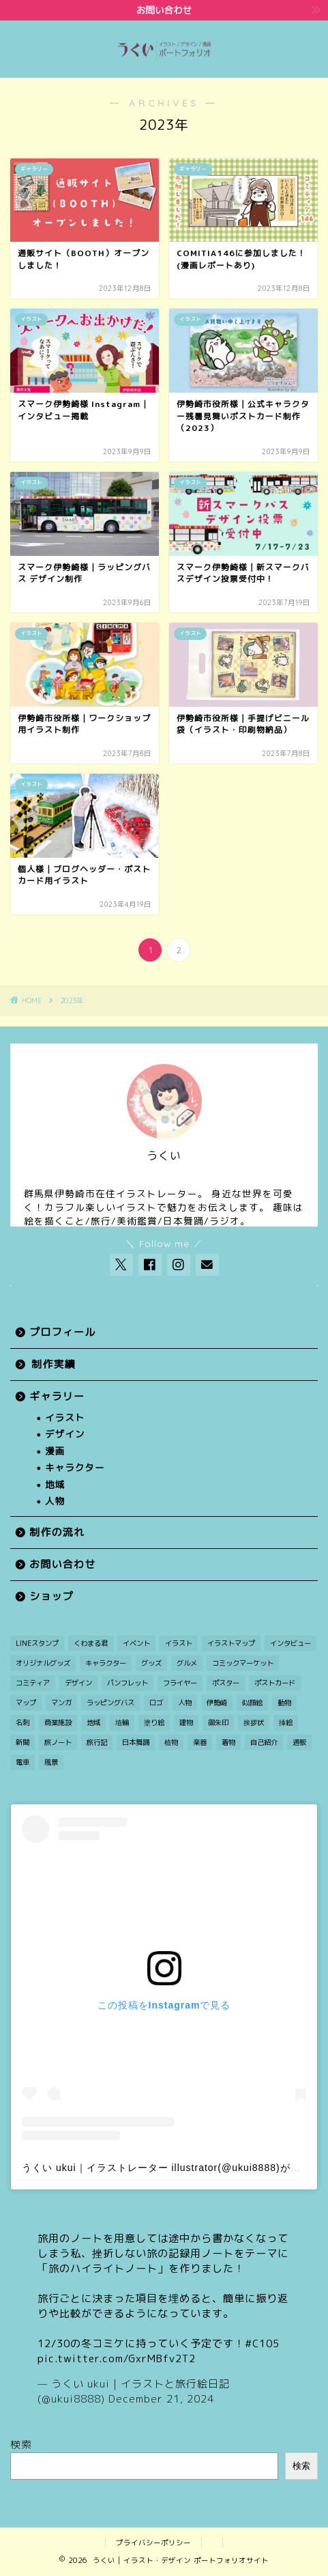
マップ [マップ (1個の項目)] (26, 1702)
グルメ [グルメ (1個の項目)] (187, 1663)
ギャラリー (57, 1396)
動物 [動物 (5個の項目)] (284, 1702)
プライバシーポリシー (153, 2542)
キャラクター (75, 1467)
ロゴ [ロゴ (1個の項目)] (156, 1702)
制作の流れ (57, 1532)
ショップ (51, 1596)
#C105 (262, 2343)
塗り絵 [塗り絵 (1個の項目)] (154, 1722)
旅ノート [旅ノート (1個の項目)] (58, 1742)
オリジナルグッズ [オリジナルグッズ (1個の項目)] (43, 1663)
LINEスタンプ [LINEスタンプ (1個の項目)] (37, 1643)
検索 (21, 2444)
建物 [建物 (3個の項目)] (186, 1722)
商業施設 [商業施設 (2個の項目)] (58, 1722)
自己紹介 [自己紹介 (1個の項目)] (264, 1742)
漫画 (55, 1450)
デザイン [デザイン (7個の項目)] (78, 1683)
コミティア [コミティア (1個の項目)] (33, 1683)
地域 (55, 1484)
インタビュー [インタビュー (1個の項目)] (290, 1643)
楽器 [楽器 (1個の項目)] (200, 1742)
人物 (55, 1500)
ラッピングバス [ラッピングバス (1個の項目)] (110, 1702)
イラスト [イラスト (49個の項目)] (178, 1643)
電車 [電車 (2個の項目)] (22, 1762)
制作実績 (53, 1364)
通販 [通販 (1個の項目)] (299, 1742)
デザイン (65, 1433)
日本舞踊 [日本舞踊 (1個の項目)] (135, 1742)
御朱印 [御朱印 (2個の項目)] (218, 1722)
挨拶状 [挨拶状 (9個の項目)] (253, 1722)
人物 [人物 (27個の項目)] (185, 1702)
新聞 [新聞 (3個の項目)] (22, 1742)
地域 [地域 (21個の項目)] (93, 1722)
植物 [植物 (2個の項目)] (171, 1742)
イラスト (65, 1417)
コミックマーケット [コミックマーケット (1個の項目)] (242, 1663)
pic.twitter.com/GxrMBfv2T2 (117, 2358)
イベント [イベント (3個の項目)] (136, 1643)
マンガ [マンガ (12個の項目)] (61, 1702)
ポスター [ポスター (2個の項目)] (225, 1683)
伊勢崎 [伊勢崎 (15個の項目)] (217, 1702)
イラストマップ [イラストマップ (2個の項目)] (231, 1643)
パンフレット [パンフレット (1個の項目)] (127, 1683)
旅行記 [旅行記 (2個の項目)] (97, 1742)
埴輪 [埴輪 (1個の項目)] (122, 1722)
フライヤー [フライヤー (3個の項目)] (180, 1683)
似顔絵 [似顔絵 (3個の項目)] (252, 1702)
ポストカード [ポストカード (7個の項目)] (274, 1683)
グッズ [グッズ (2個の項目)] (151, 1663)
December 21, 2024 (161, 2399)
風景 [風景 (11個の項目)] (51, 1762)
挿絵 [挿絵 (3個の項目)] (286, 1722)
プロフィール (62, 1332)
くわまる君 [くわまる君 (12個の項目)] (91, 1643)
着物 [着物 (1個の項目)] (228, 1742)
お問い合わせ (62, 1564)
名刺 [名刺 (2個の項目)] (22, 1722)
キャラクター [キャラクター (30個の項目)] (105, 1663)
